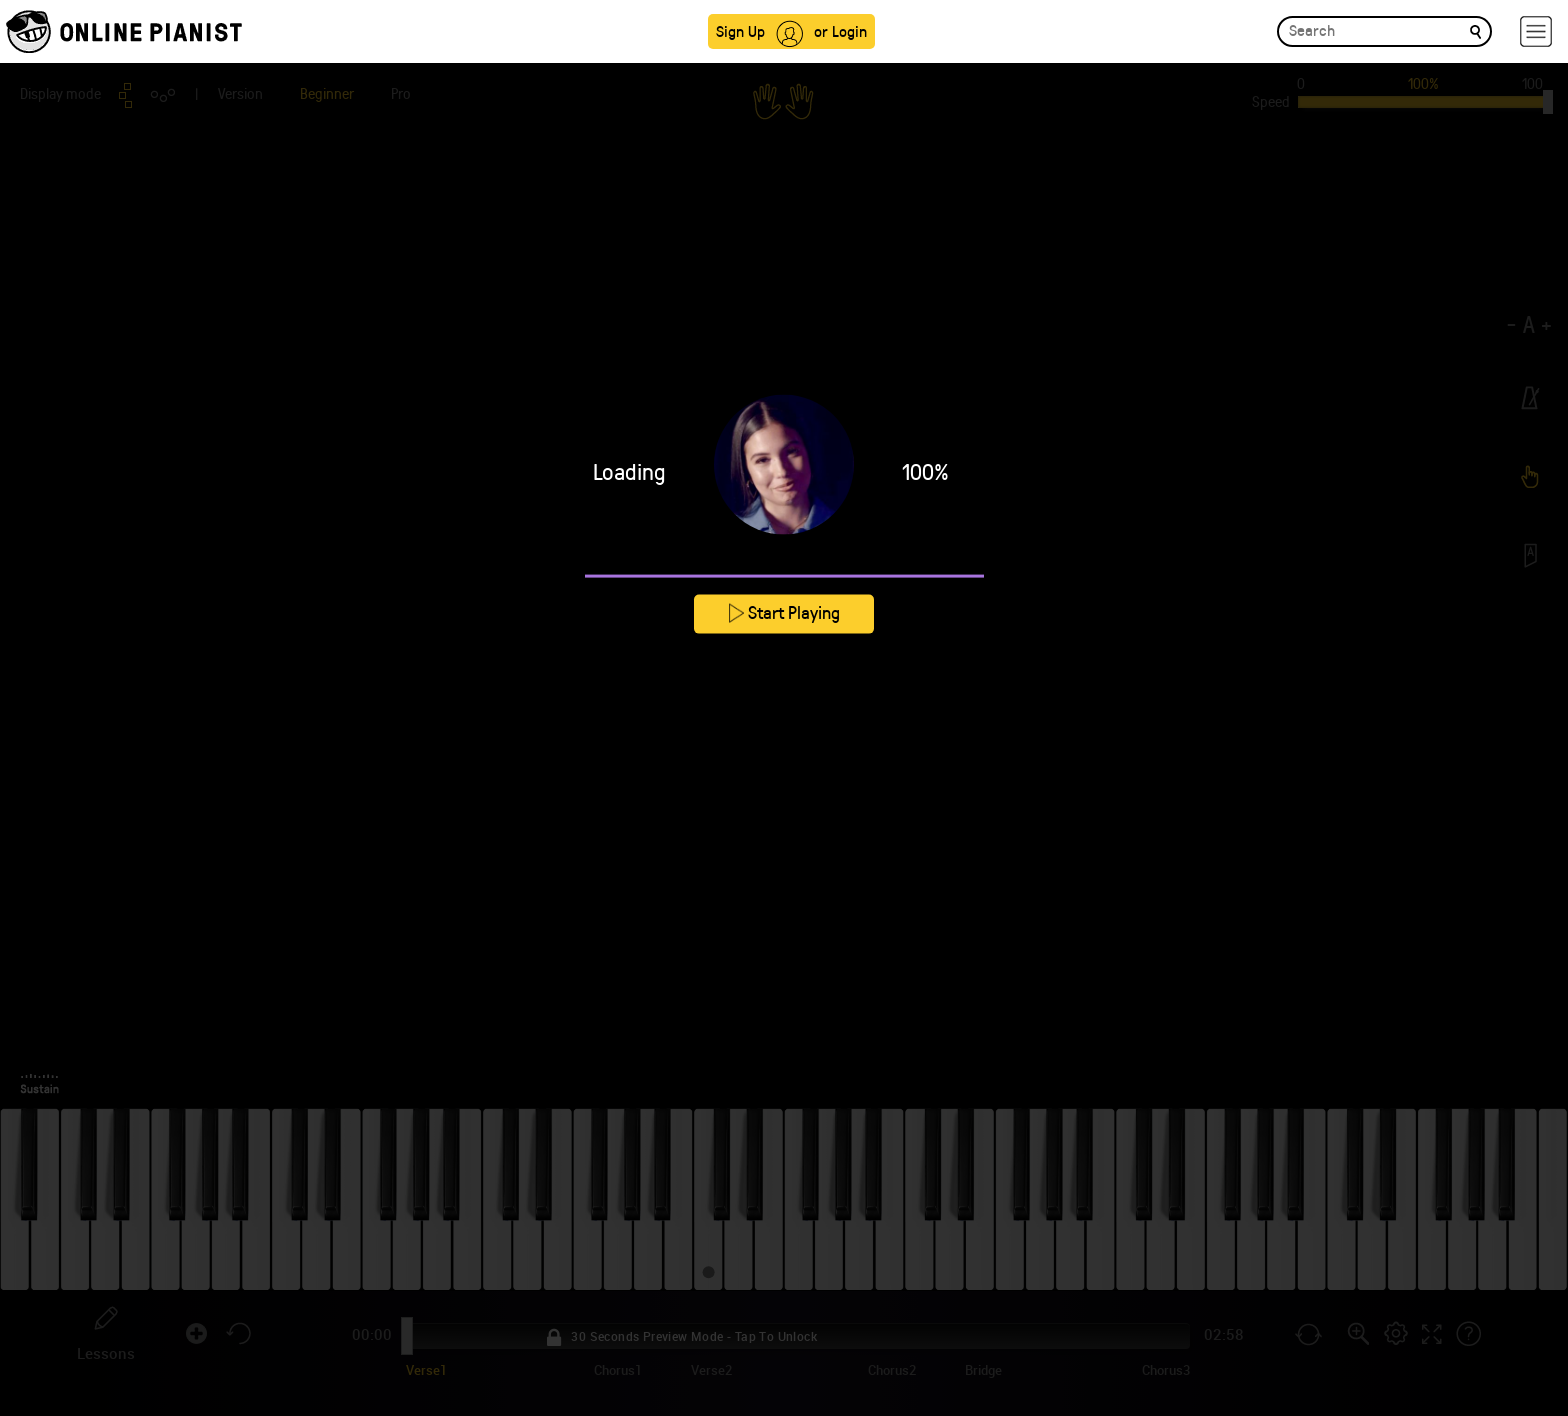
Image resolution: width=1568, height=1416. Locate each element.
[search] (1475, 30)
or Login (840, 30)
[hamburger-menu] (1536, 31)
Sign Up (740, 30)
